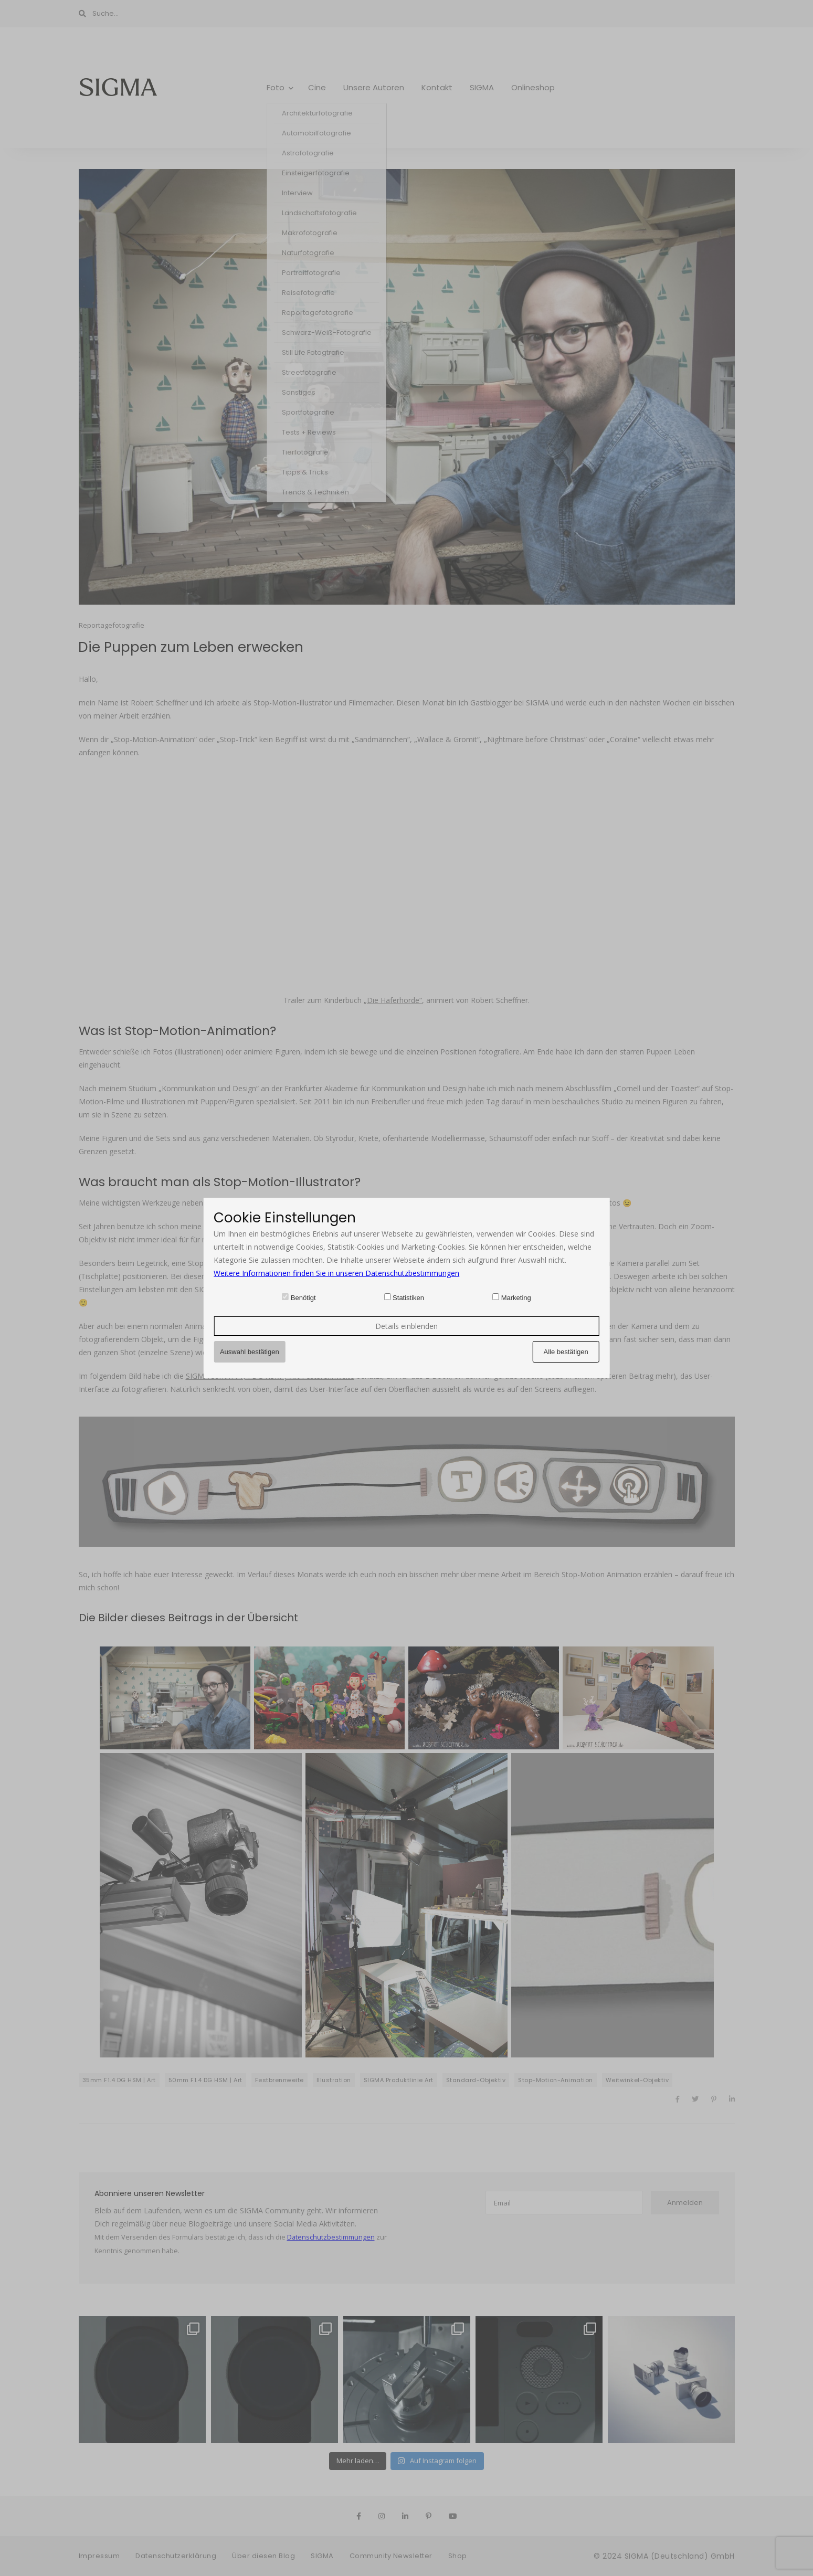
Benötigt (303, 1298)
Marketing (516, 1298)
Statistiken (408, 1298)
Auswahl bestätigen (249, 1352)
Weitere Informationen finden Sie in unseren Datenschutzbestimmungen (336, 1273)
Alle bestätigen (565, 1352)
